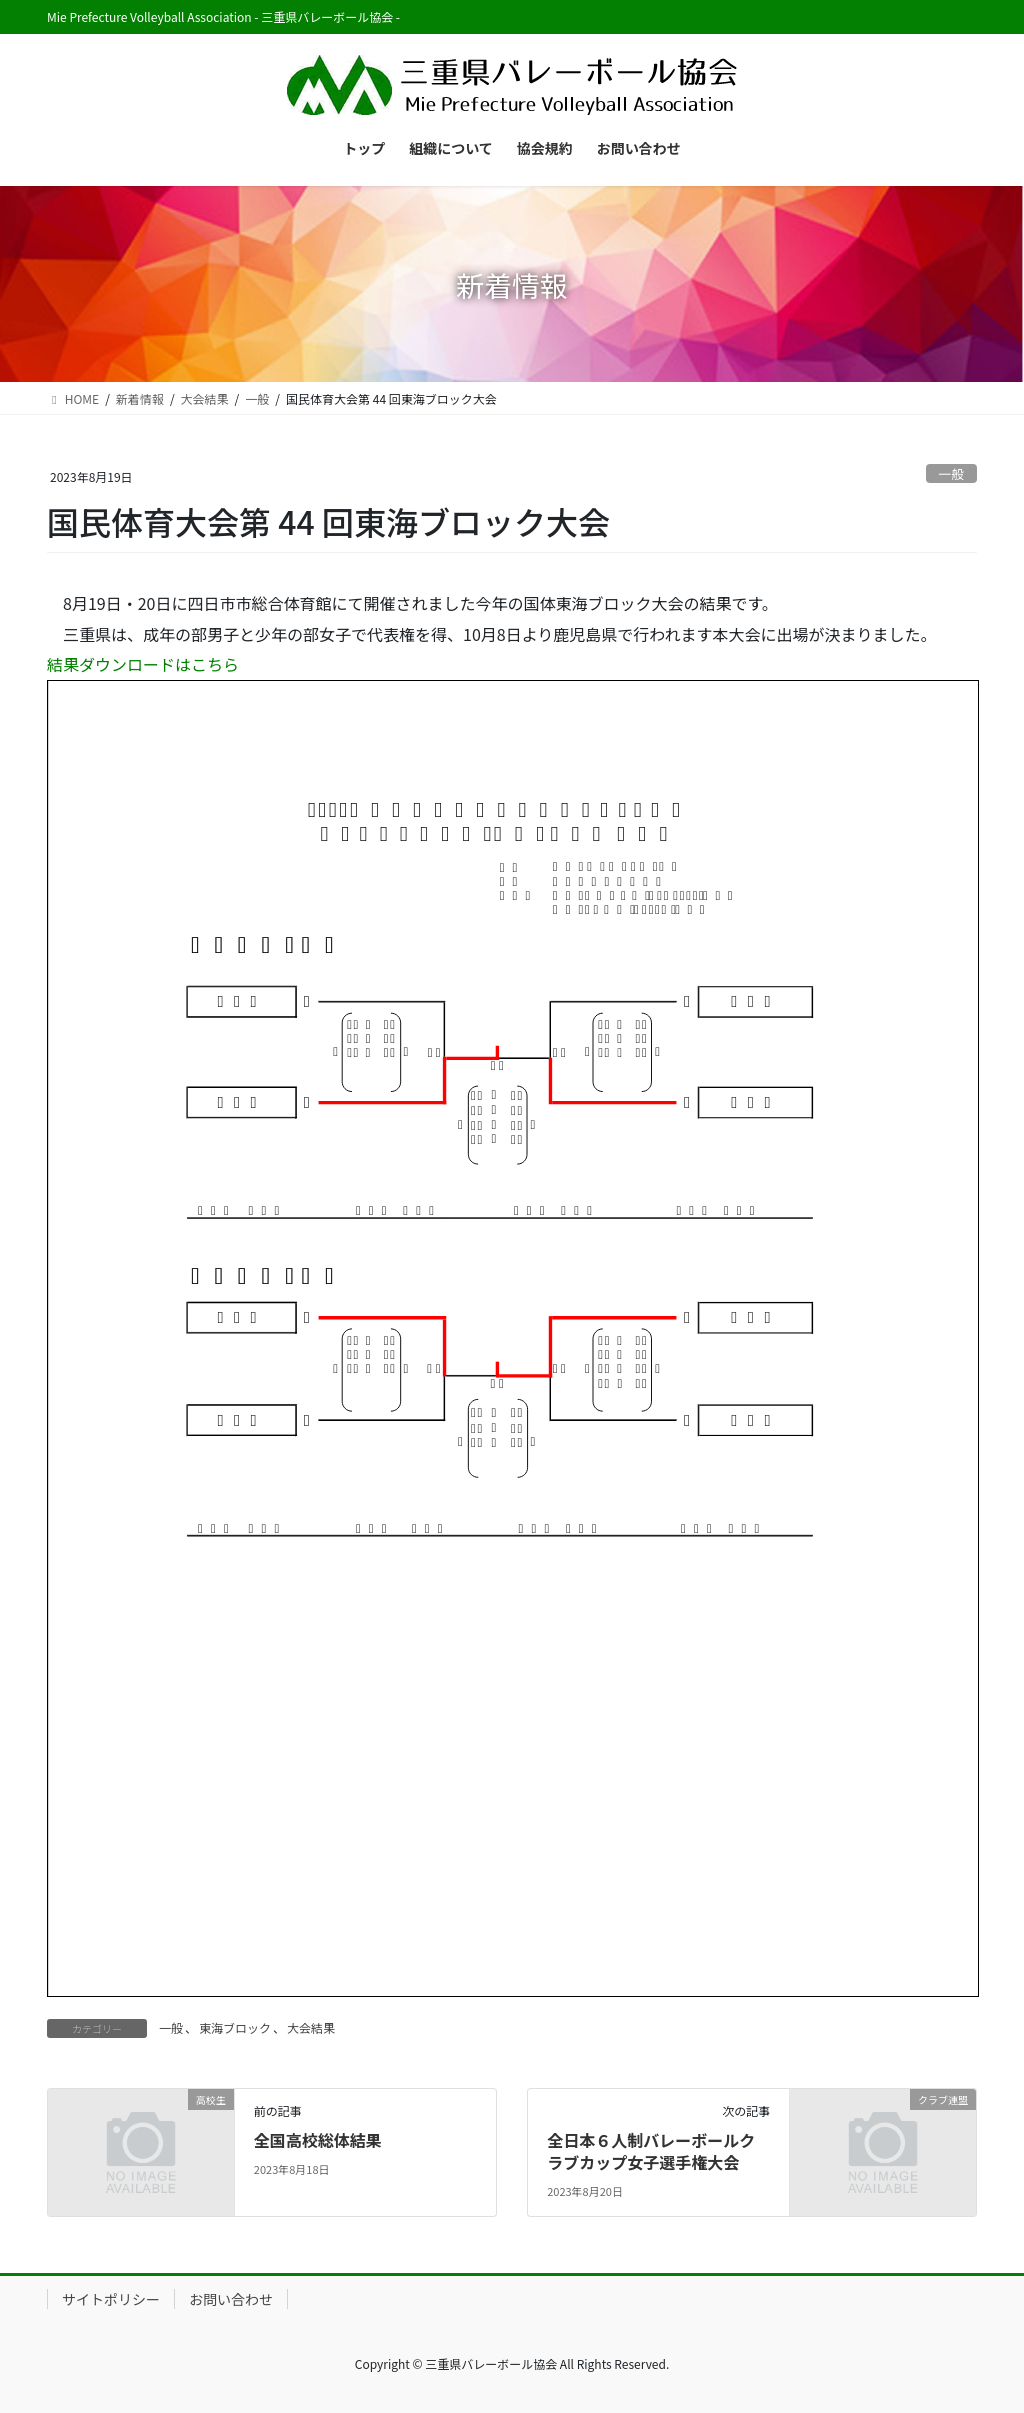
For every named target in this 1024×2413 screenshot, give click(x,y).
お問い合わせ (231, 2299)
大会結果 (311, 2027)
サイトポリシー (111, 2299)
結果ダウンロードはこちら (143, 664)
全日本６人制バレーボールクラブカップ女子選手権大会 (651, 2151)
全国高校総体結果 (318, 2140)
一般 (952, 473)
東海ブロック (235, 2027)
